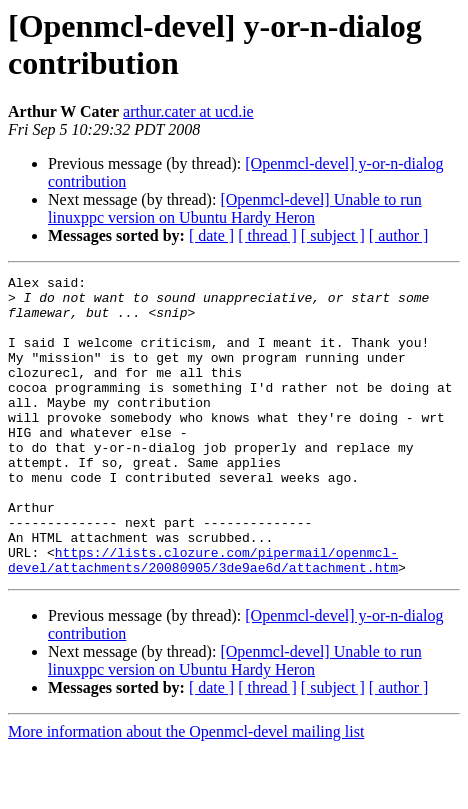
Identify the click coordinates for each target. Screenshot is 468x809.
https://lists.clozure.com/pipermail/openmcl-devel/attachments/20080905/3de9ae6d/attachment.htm (203, 618)
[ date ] (211, 235)
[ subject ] (333, 235)
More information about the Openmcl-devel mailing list (186, 791)
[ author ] (399, 235)
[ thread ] (267, 235)
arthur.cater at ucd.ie (188, 111)
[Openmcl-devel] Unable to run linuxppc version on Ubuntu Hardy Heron (235, 208)
